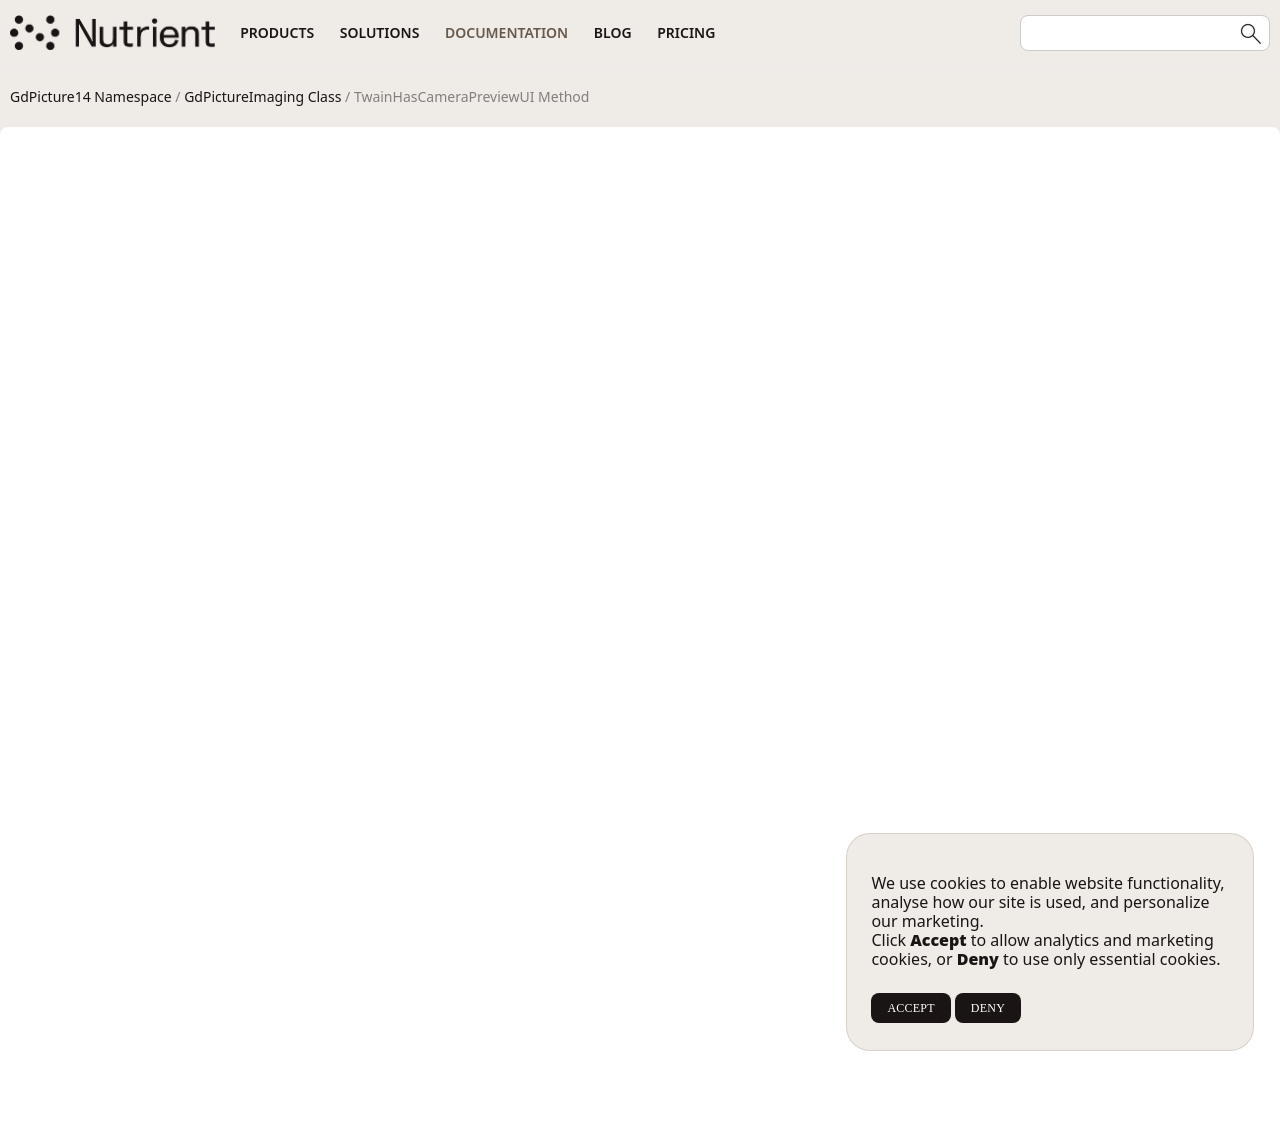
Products (277, 32)
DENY (988, 1008)
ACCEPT (910, 1008)
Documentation (506, 32)
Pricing (686, 32)
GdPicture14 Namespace (91, 96)
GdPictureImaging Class (262, 96)
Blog (613, 32)
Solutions (380, 32)
